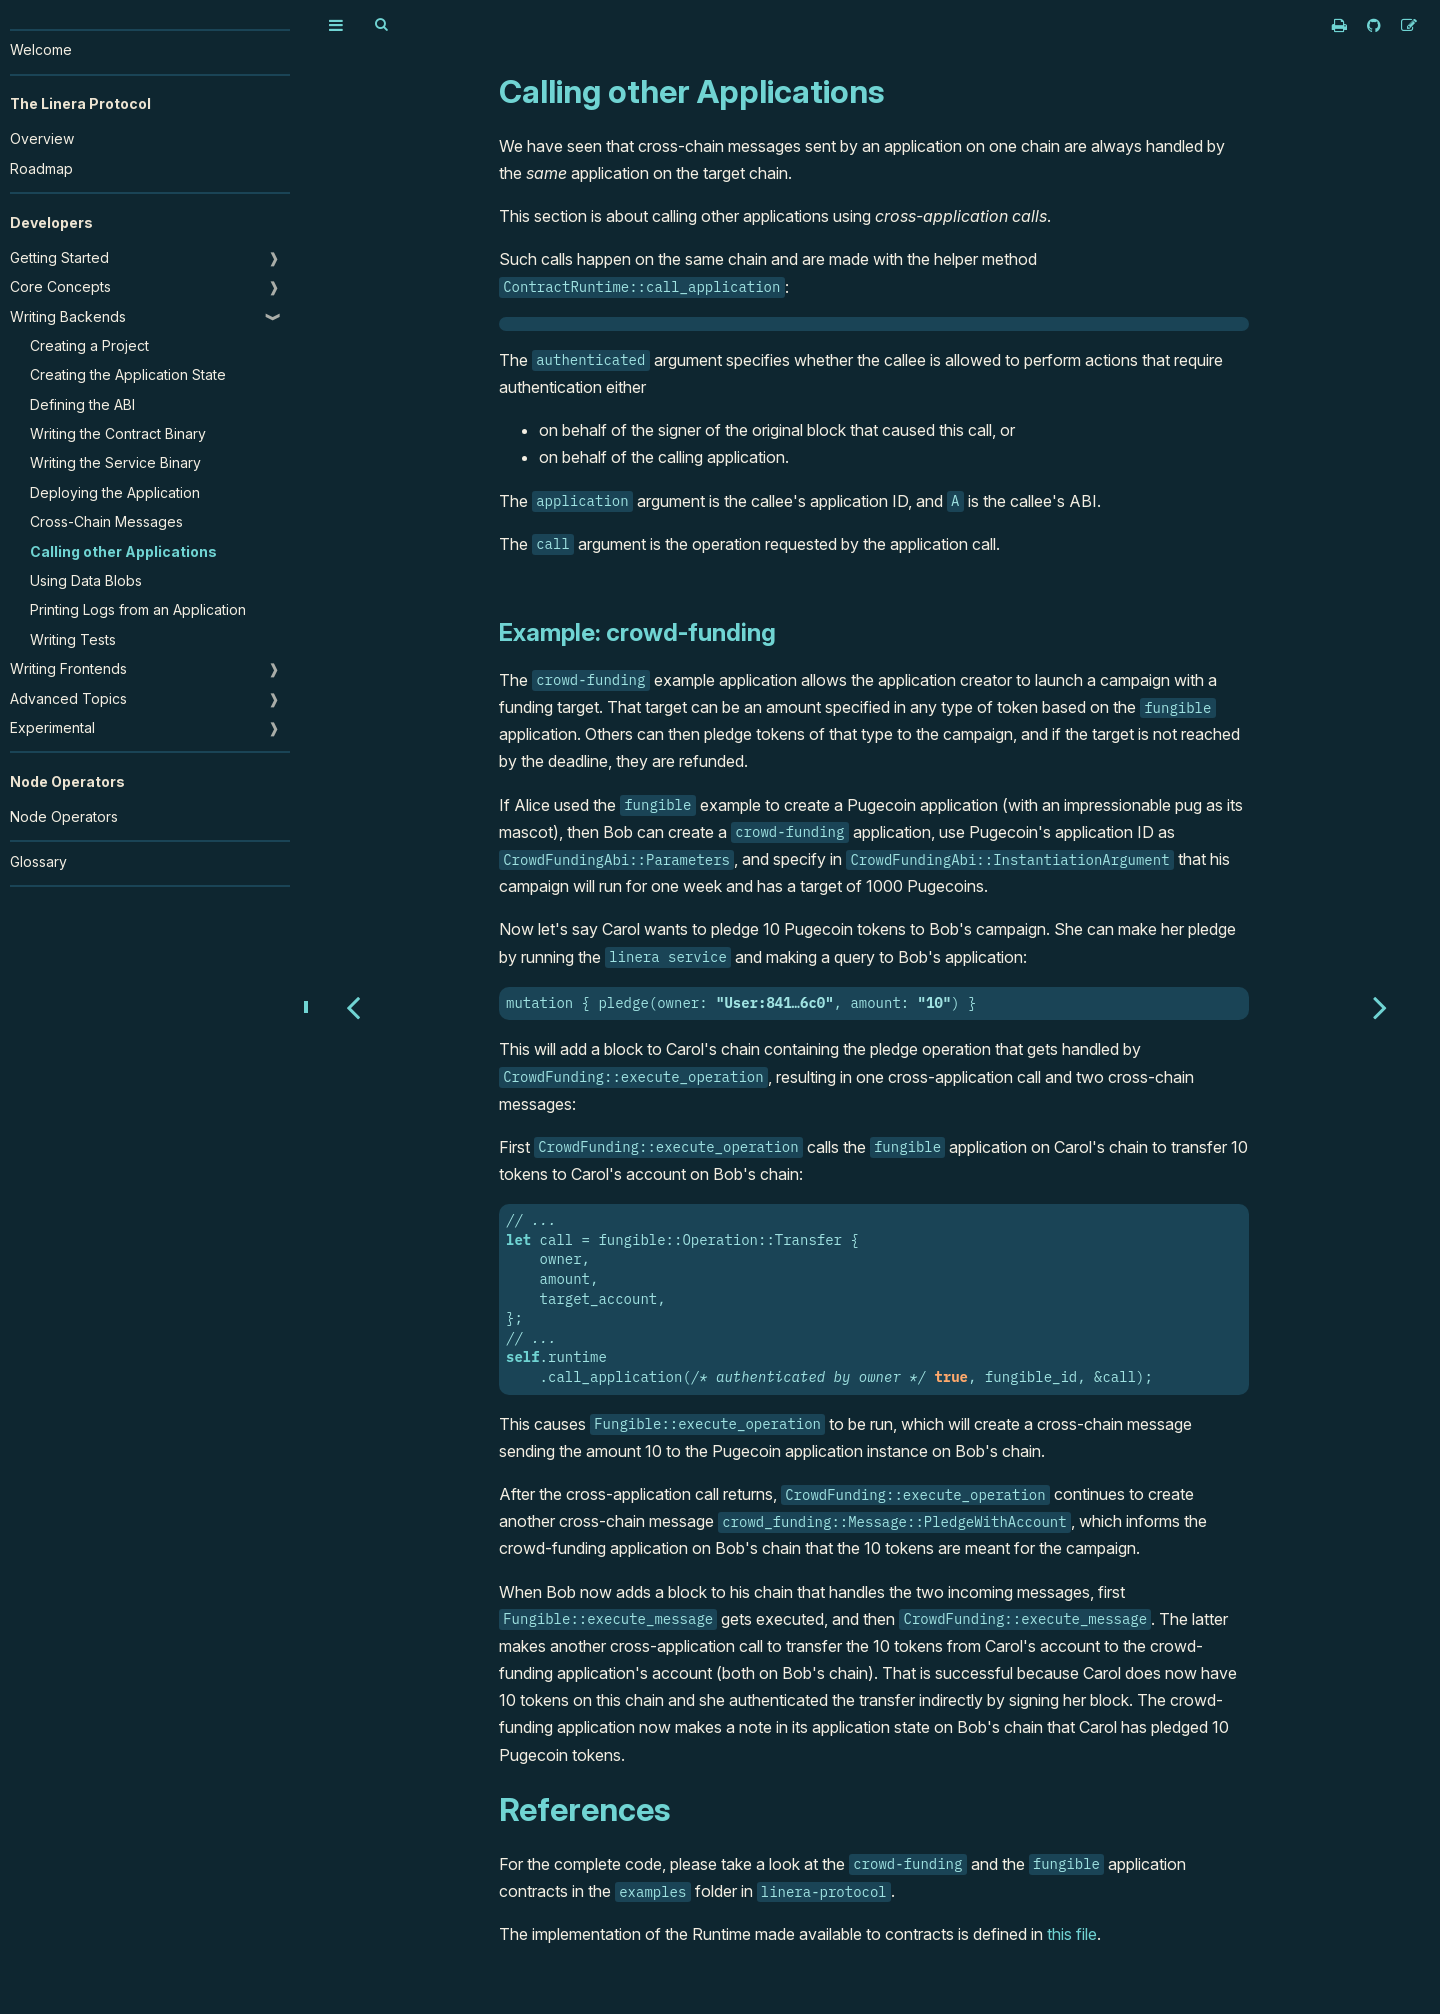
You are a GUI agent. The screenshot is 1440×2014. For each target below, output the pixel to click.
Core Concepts (60, 286)
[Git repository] (1376, 25)
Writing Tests (73, 639)
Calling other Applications (123, 551)
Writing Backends (68, 316)
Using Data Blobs (86, 580)
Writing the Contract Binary (118, 433)
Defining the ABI (82, 404)
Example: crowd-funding (637, 632)
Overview (42, 138)
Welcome (41, 49)
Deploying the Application (115, 492)
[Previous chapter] (353, 1007)
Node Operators (64, 816)
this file (1072, 1934)
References (584, 1809)
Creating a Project (89, 345)
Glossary (38, 861)
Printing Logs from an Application (138, 609)
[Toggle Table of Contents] (336, 25)
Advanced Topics (68, 698)
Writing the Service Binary (115, 462)
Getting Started (59, 257)
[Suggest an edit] (1409, 25)
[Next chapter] (1380, 1007)
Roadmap (41, 168)
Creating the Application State (128, 374)
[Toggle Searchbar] (381, 25)
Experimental (52, 727)
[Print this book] (1341, 25)
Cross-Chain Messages (106, 521)
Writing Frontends (68, 668)
